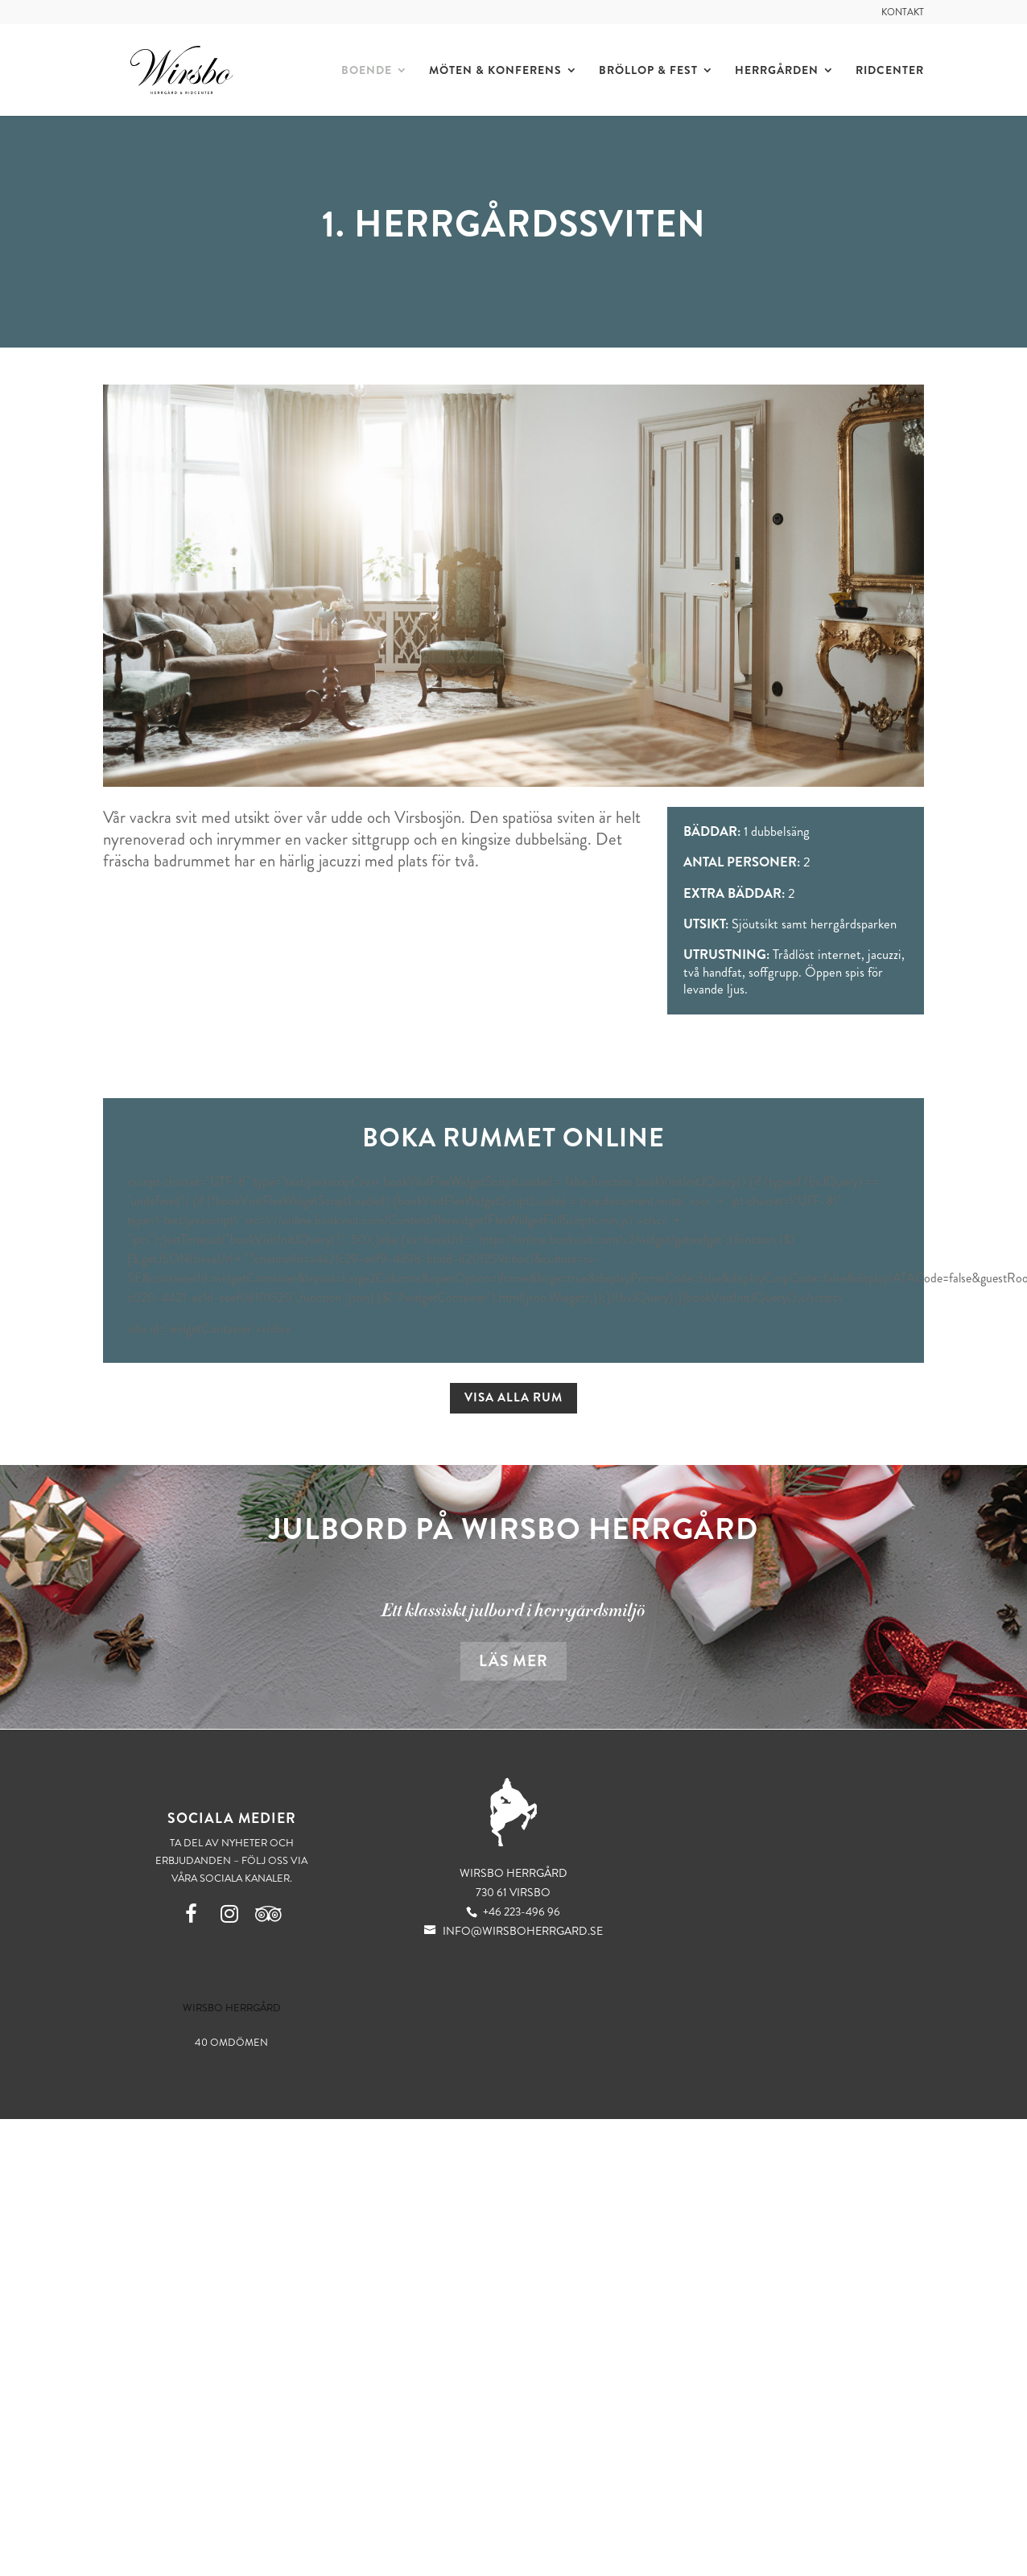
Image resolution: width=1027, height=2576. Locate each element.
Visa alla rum (513, 1397)
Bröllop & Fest (647, 70)
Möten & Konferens (494, 70)
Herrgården (776, 70)
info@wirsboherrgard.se (513, 1931)
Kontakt (902, 13)
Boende (365, 70)
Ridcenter (889, 70)
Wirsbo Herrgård (232, 2008)
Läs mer (513, 1661)
